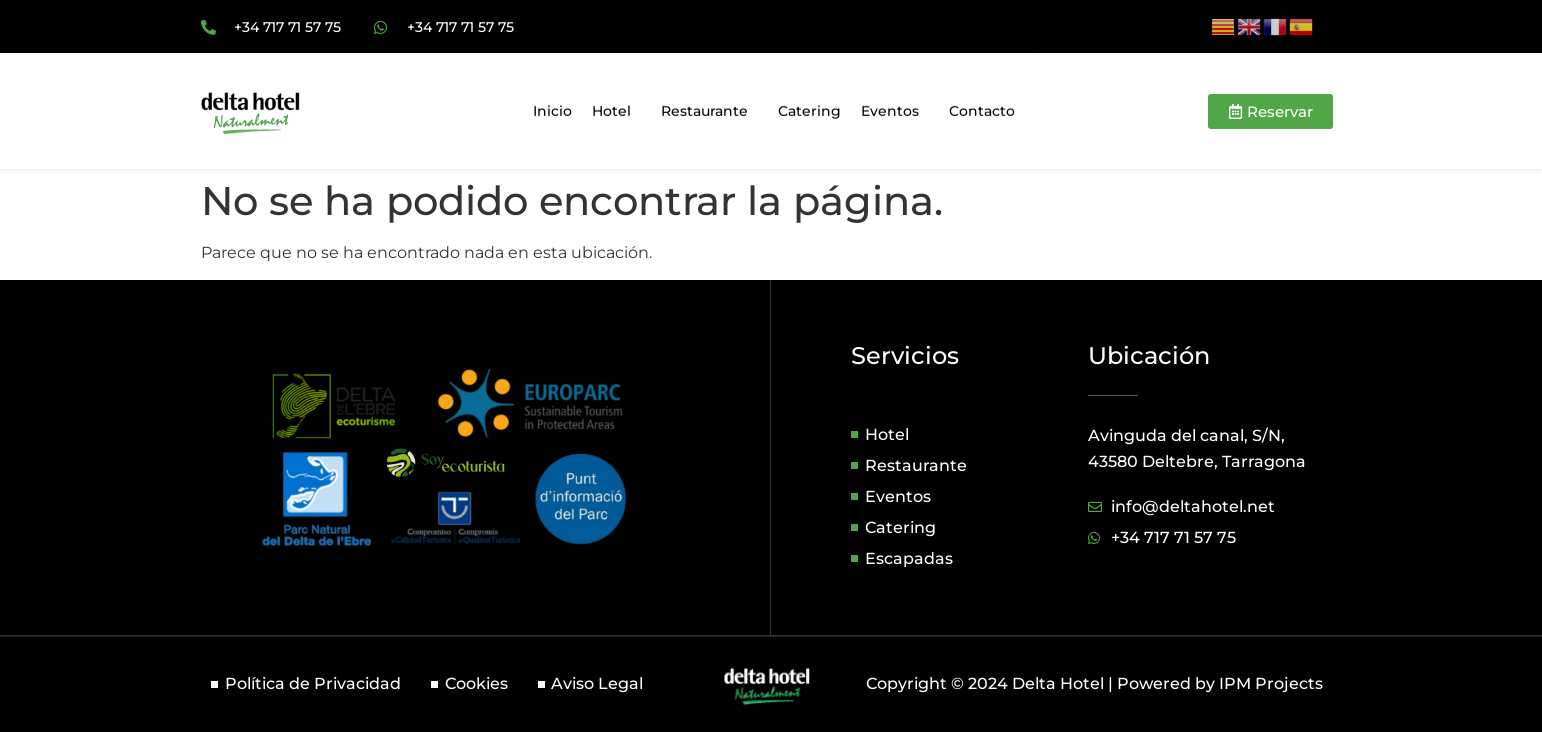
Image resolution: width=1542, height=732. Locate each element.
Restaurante (709, 115)
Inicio (552, 115)
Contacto (982, 115)
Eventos (895, 115)
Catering (809, 115)
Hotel (616, 115)
